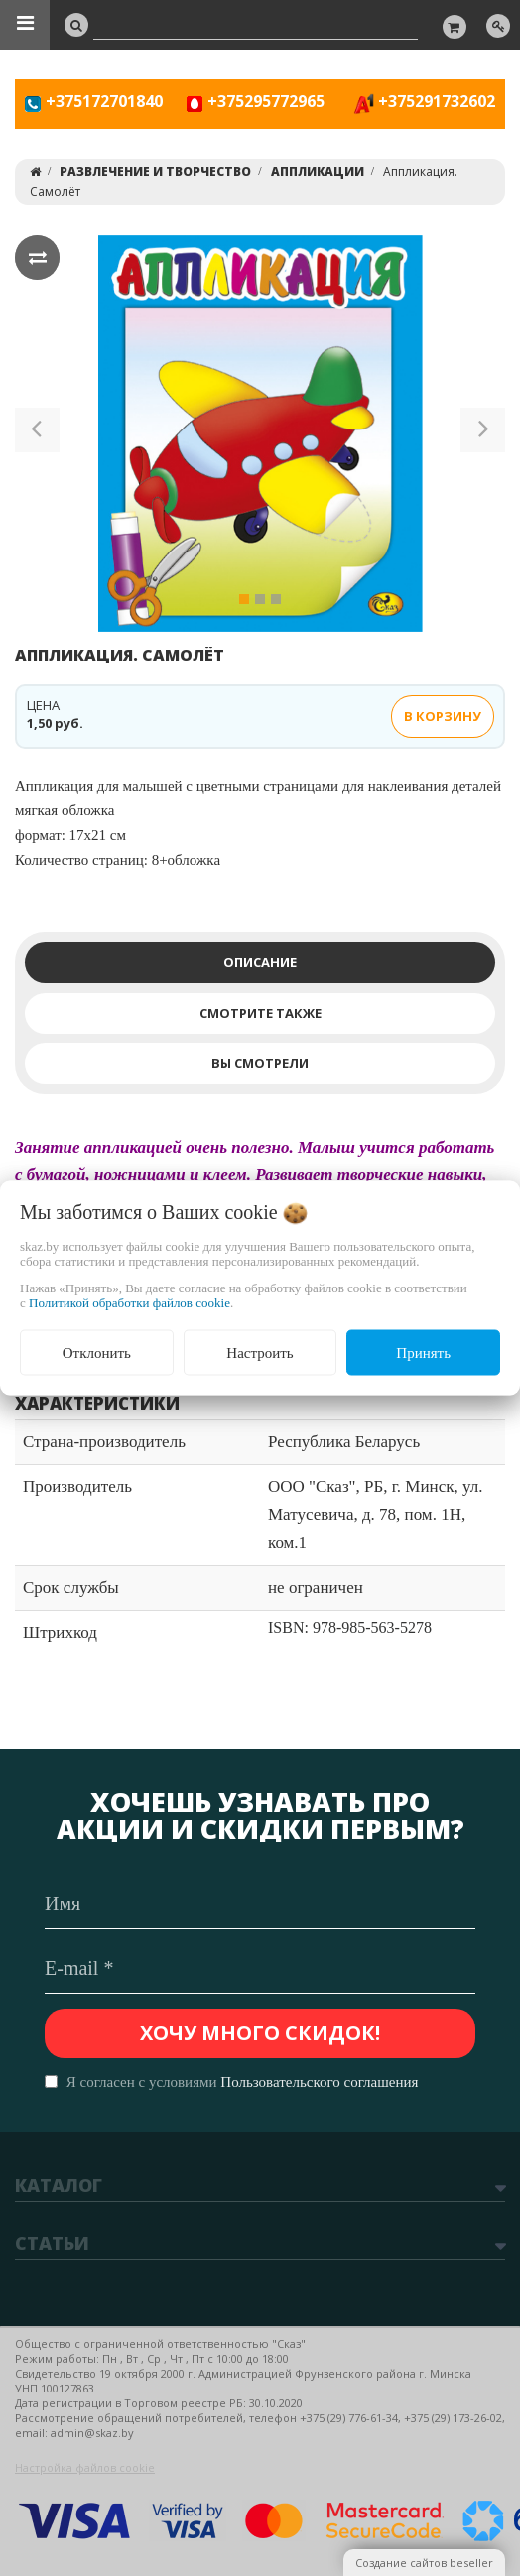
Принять (423, 1352)
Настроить (259, 1352)
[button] (37, 433)
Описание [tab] (260, 962)
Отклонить (97, 1352)
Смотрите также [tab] (260, 1013)
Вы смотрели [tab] (260, 1063)
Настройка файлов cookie (85, 2467)
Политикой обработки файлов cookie (129, 1301)
